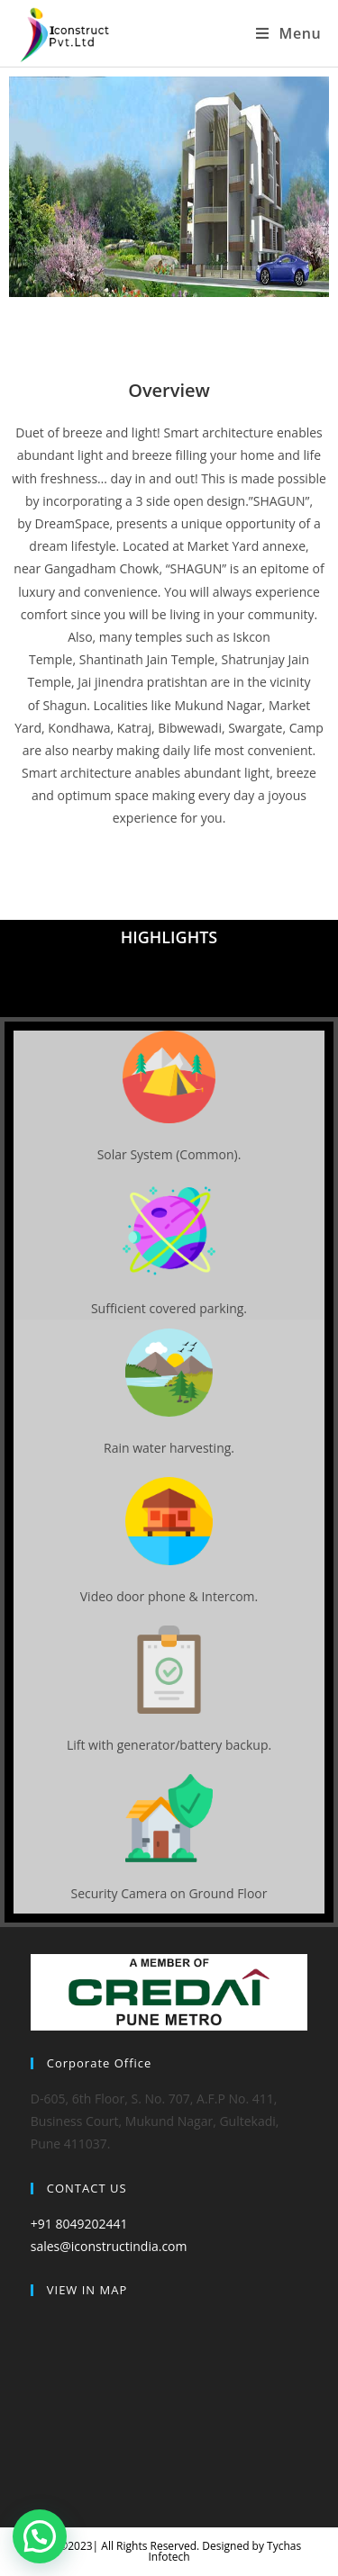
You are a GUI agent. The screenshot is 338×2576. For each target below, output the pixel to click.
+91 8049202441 (79, 2223)
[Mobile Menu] (288, 33)
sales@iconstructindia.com (109, 2246)
